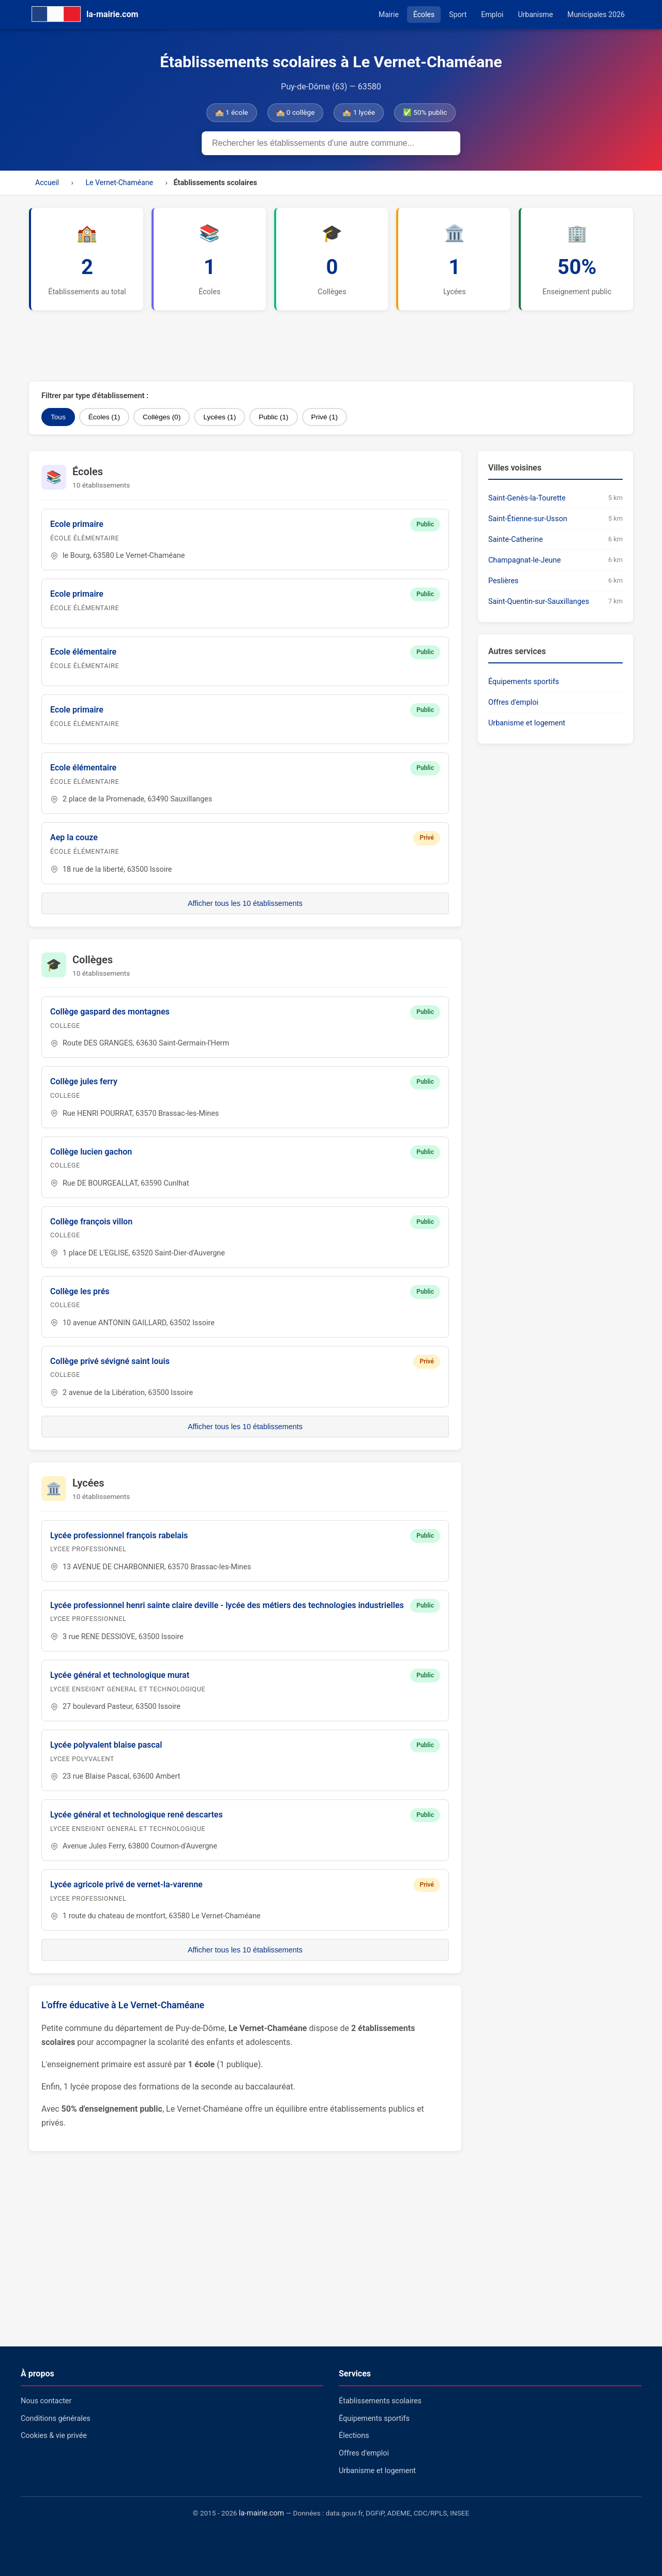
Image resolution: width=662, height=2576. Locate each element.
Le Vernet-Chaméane (119, 182)
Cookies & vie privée (54, 2435)
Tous (58, 417)
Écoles (423, 14)
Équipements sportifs (523, 681)
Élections (354, 2435)
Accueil (47, 182)
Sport (458, 14)
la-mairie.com (261, 2513)
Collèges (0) (161, 417)
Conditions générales (56, 2418)
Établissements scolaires (380, 2401)
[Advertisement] (280, 346)
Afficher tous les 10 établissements (245, 903)
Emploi (492, 14)
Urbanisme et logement (526, 723)
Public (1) (273, 417)
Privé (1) (324, 417)
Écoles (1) (104, 417)
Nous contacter (46, 2401)
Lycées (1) (219, 417)
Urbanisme (535, 14)
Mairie (389, 14)
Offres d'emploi (513, 702)
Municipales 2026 (596, 14)
